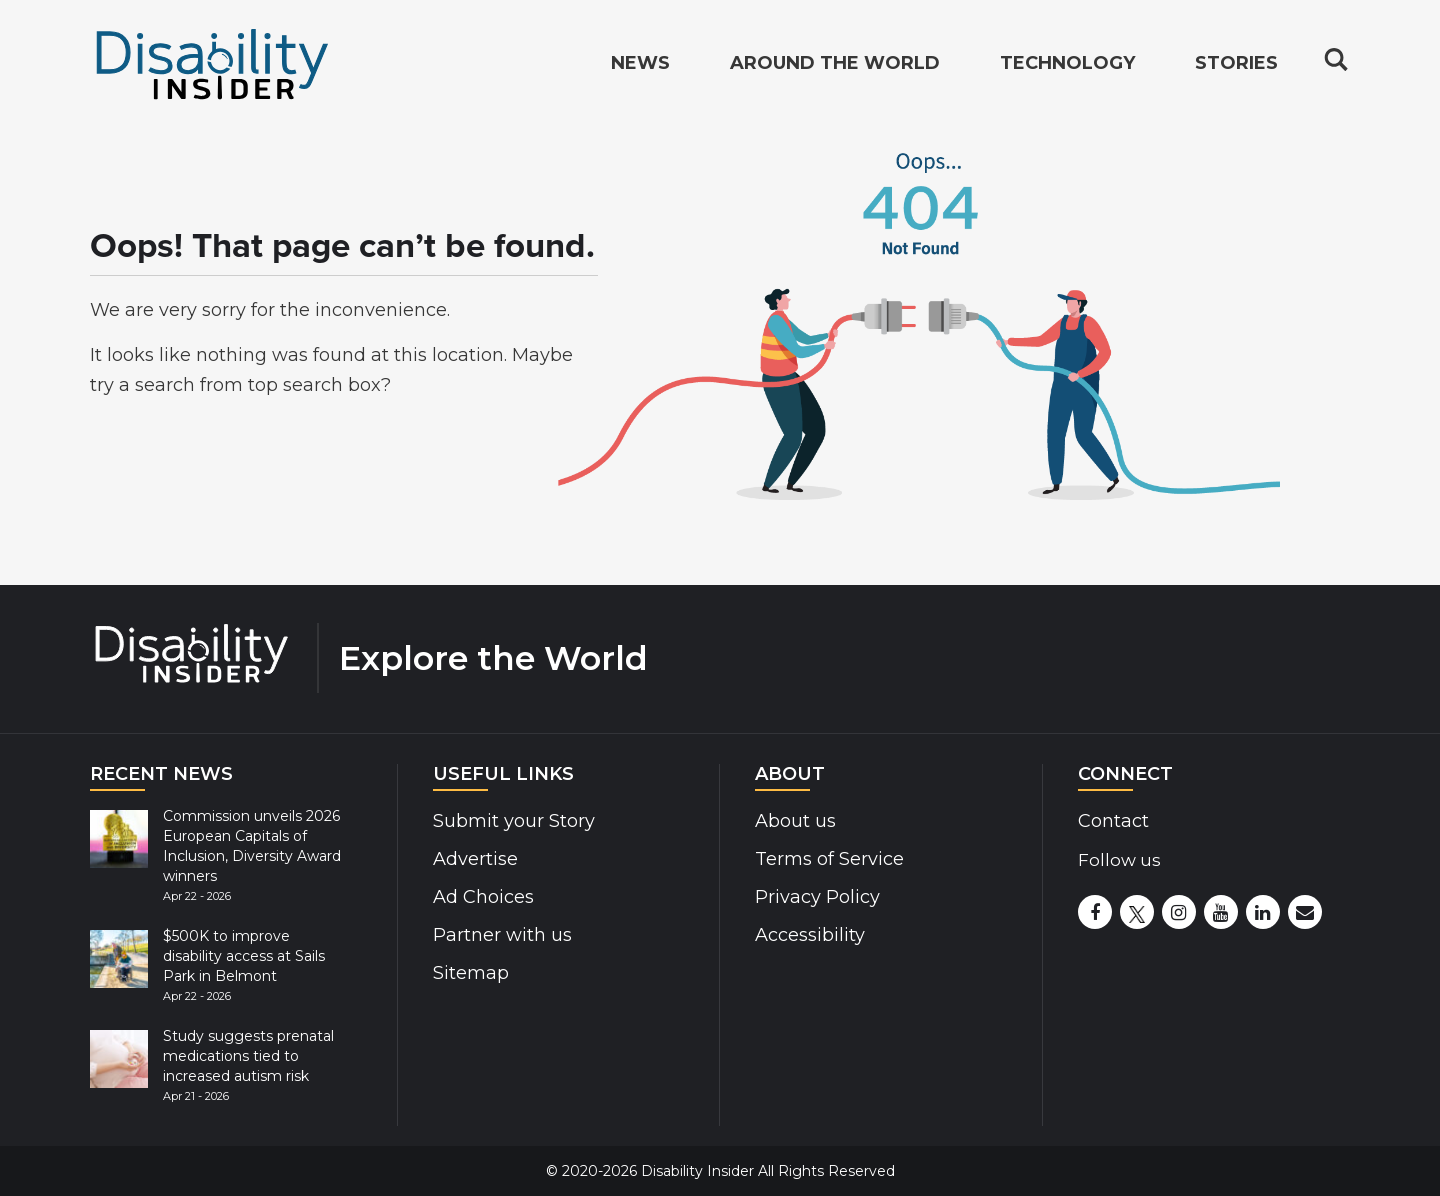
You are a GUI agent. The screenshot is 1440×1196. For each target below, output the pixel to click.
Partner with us (502, 935)
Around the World (835, 66)
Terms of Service (829, 859)
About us (795, 821)
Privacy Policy (817, 897)
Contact (1113, 821)
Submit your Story (514, 821)
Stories (1236, 66)
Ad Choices (483, 897)
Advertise (475, 859)
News (640, 66)
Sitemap (471, 973)
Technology (1067, 66)
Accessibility (810, 935)
